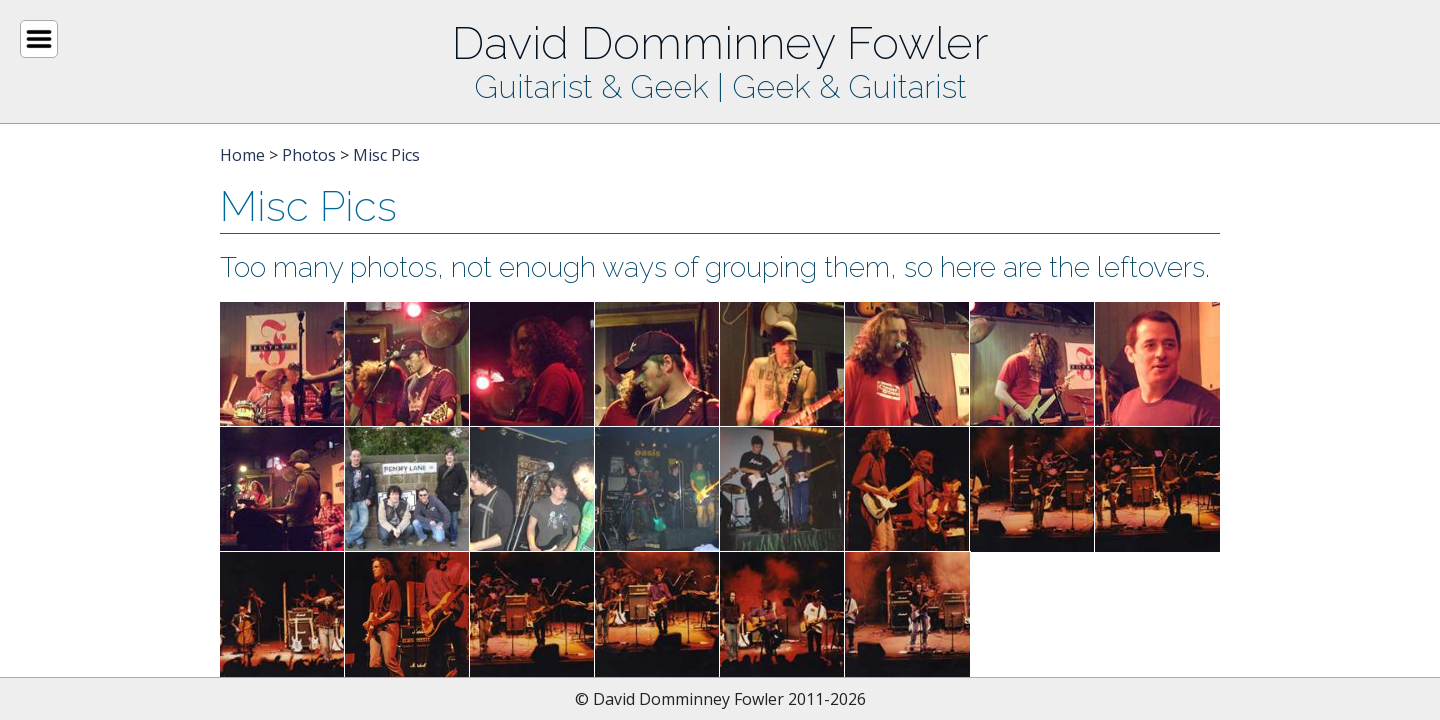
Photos (309, 155)
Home (242, 155)
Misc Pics (386, 155)
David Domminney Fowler (720, 43)
